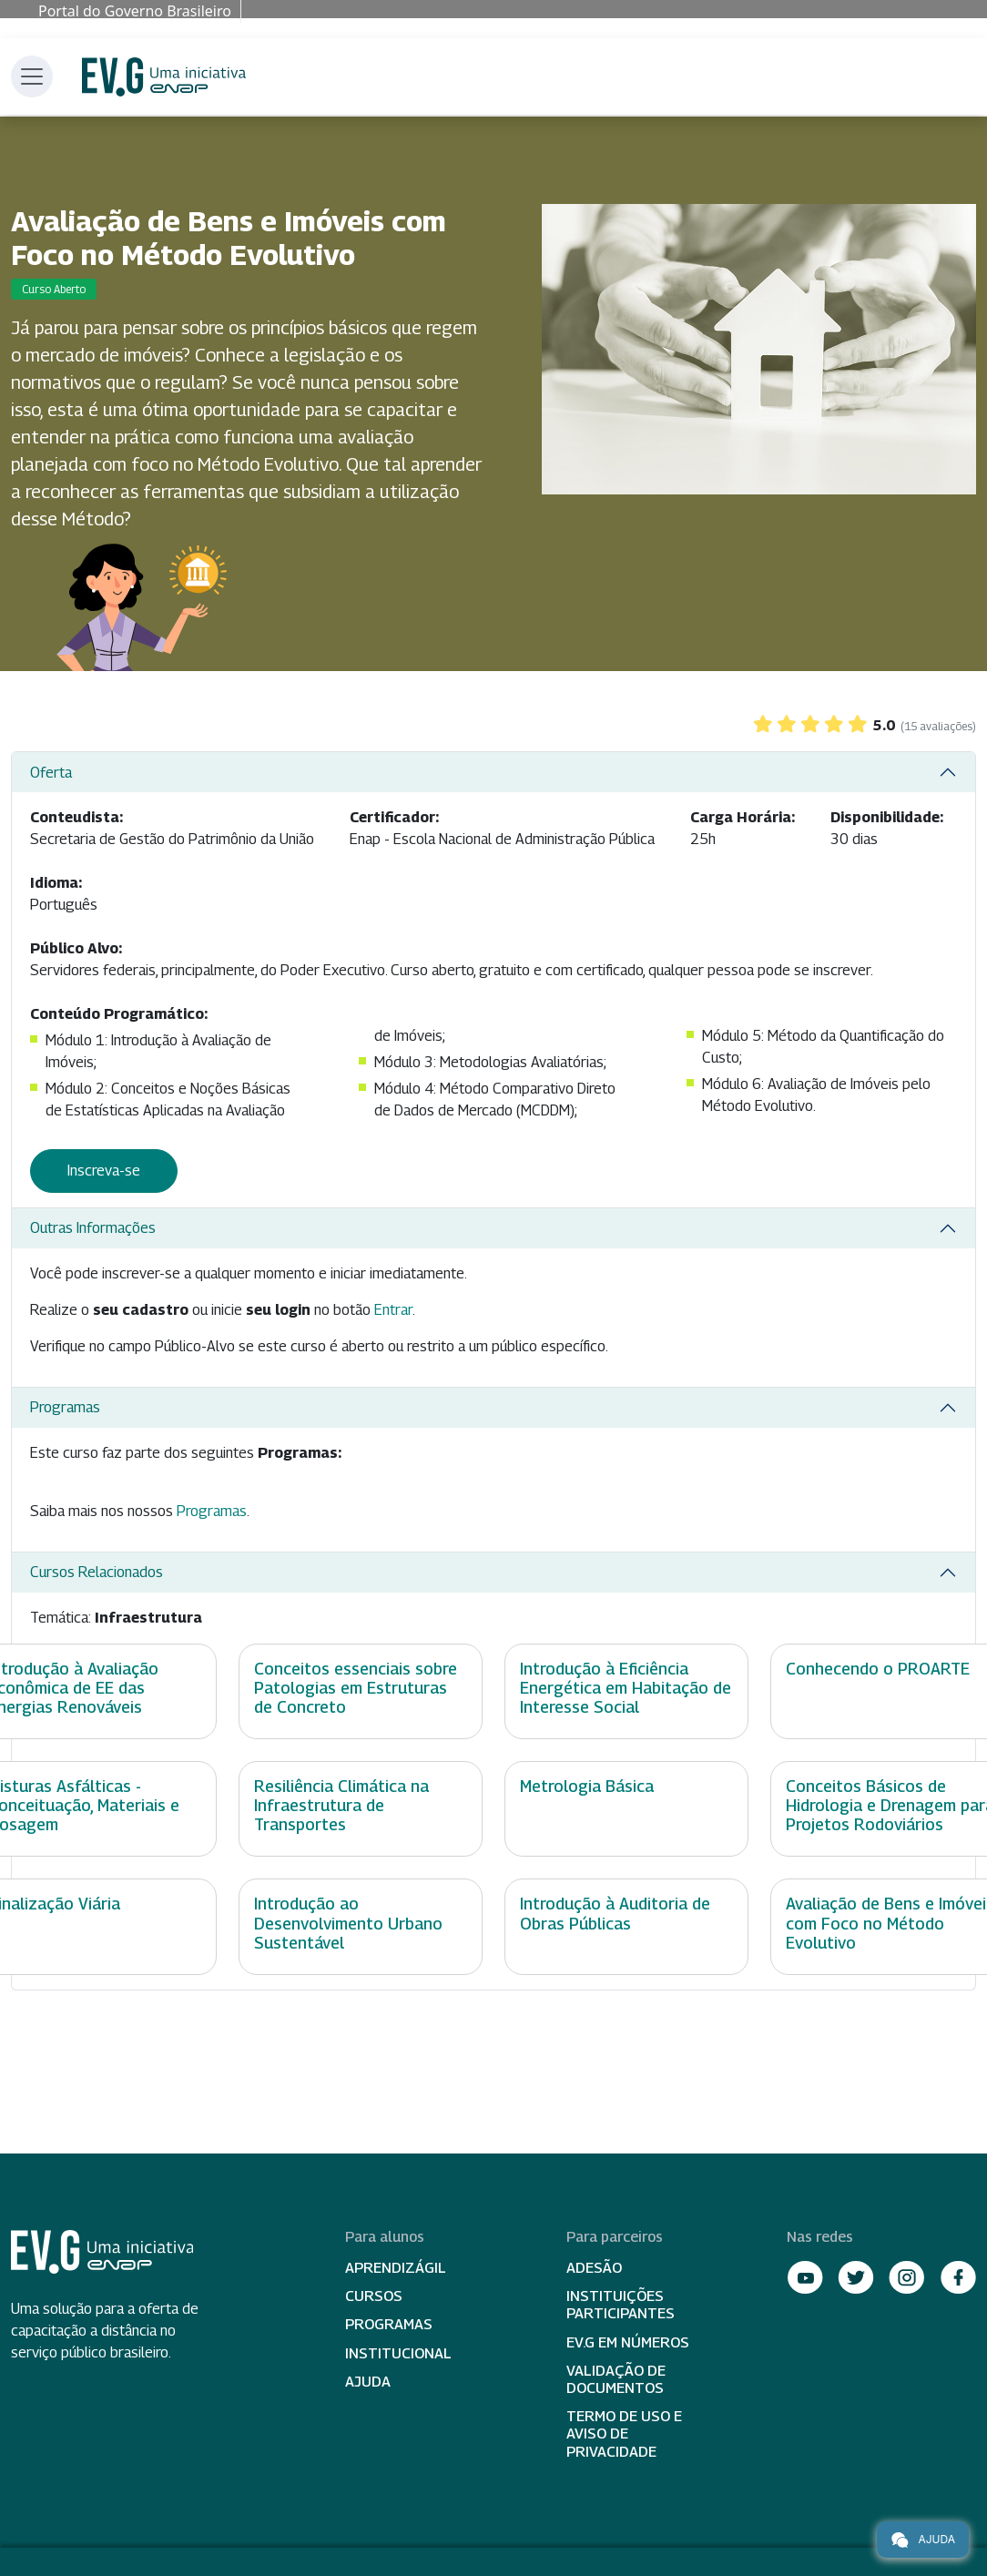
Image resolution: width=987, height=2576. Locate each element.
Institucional (398, 2353)
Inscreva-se (103, 1170)
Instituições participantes (620, 2304)
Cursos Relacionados (96, 1572)
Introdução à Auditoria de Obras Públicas (615, 1913)
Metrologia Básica (587, 1786)
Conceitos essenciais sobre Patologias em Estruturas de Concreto (355, 1687)
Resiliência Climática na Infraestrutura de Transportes (341, 1805)
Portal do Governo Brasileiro (134, 11)
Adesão (594, 2267)
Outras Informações (93, 1228)
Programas (65, 1407)
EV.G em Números (627, 2342)
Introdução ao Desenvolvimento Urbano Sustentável (348, 1922)
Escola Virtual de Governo (164, 77)
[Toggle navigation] (32, 76)
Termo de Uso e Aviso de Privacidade (624, 2433)
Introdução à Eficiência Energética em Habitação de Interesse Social (625, 1687)
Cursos (373, 2296)
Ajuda (368, 2381)
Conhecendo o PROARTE (878, 1668)
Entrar (393, 1310)
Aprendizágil (395, 2267)
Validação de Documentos (616, 2379)
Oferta (51, 772)
